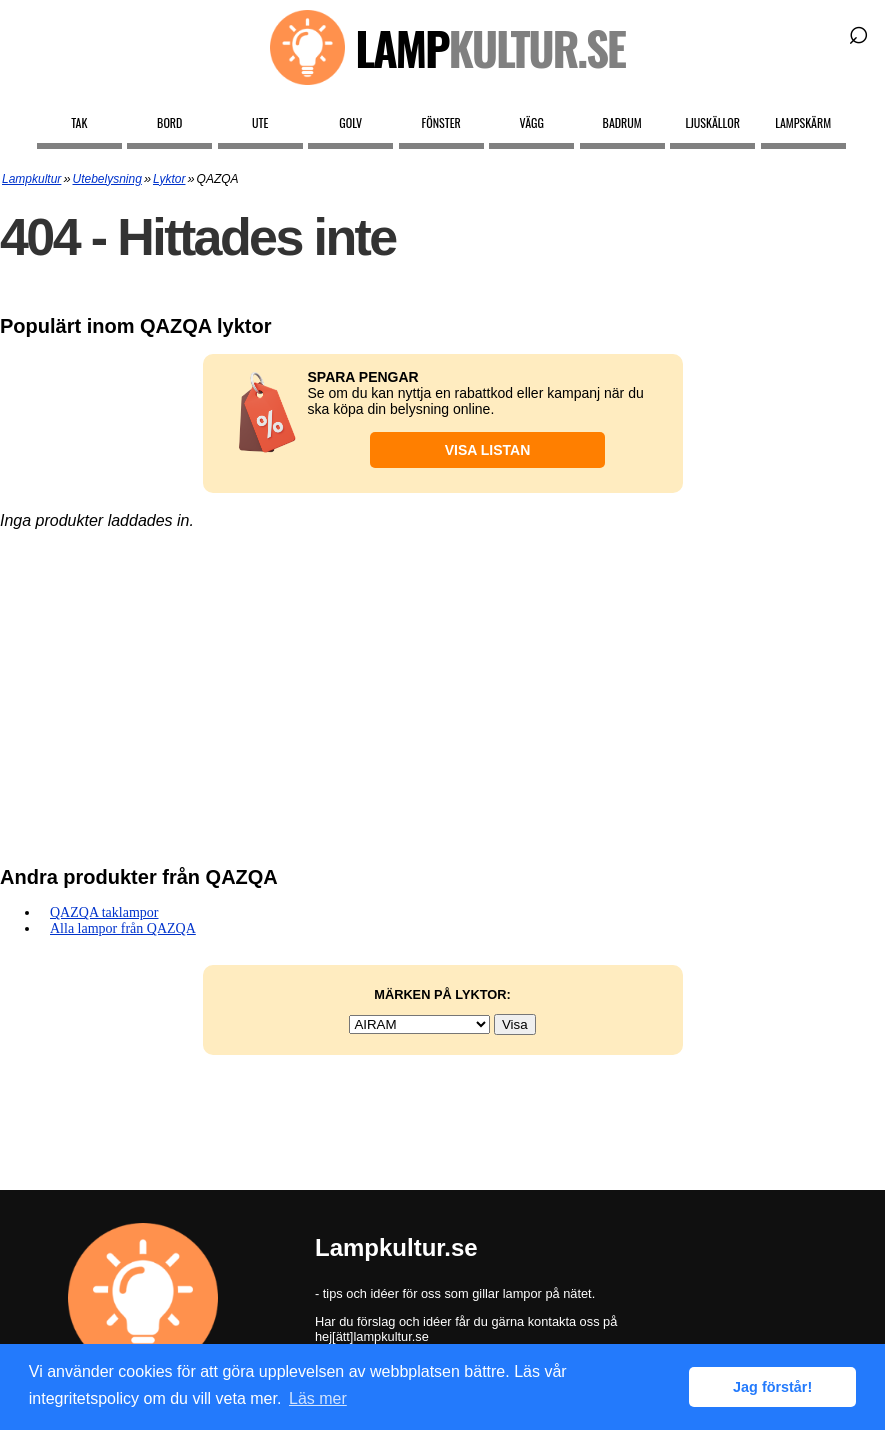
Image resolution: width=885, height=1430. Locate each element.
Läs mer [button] (318, 1398)
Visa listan (488, 450)
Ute (260, 122)
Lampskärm (803, 122)
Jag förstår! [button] (772, 1387)
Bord (169, 122)
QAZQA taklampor (104, 912)
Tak (79, 122)
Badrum (622, 122)
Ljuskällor (712, 122)
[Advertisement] (442, 689)
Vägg (532, 122)
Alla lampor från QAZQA (123, 928)
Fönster (441, 122)
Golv (350, 122)
